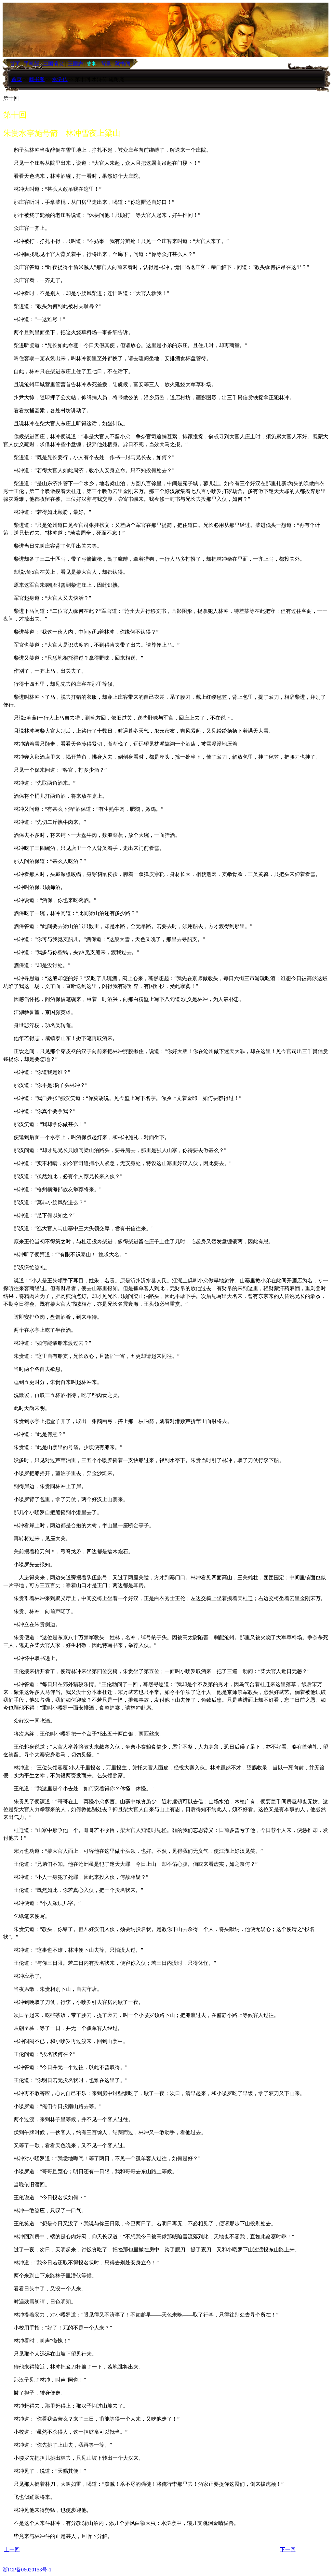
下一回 (288, 2549)
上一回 (12, 2549)
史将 (92, 63)
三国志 (75, 63)
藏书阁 (122, 63)
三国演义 (53, 63)
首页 (16, 79)
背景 (106, 63)
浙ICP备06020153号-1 (27, 2569)
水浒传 (60, 79)
